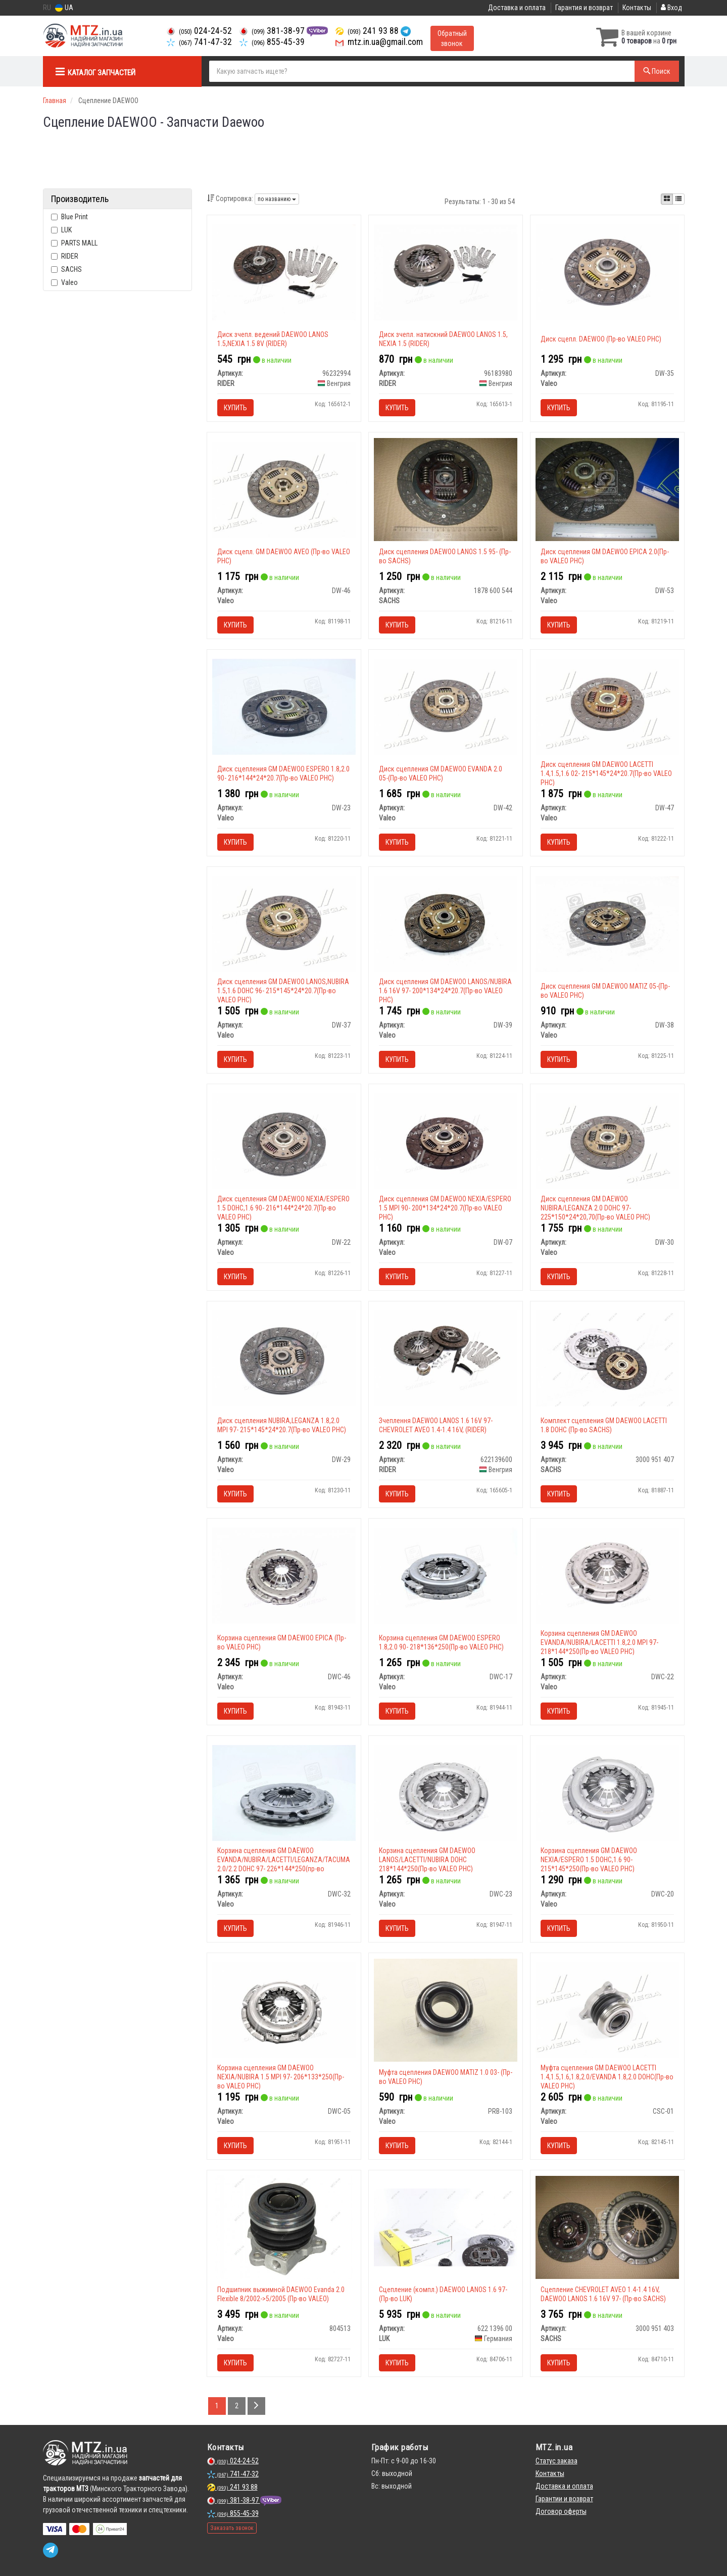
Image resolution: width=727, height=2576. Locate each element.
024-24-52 (199, 31)
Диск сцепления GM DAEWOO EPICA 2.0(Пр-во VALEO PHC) (605, 556)
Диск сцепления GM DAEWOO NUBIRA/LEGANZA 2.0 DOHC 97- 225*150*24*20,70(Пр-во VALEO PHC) (595, 1208)
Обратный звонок (452, 38)
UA (64, 8)
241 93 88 (368, 31)
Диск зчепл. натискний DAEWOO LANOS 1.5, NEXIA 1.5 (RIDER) (443, 339)
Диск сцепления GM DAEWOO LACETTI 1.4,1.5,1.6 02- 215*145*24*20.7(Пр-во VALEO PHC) (606, 773)
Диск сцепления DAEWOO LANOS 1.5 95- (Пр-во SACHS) (445, 556)
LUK (61, 230)
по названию (277, 199)
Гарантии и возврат (564, 2499)
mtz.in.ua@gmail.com (379, 42)
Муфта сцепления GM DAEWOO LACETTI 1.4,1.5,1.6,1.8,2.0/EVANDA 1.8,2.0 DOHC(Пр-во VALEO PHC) (607, 2077)
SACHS (66, 269)
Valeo (64, 282)
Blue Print (69, 217)
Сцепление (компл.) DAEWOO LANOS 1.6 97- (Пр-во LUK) (443, 2294)
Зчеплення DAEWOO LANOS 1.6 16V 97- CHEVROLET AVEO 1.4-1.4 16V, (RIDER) (436, 1425)
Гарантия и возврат (584, 8)
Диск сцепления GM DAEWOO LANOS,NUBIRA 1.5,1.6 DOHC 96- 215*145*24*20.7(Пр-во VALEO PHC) (283, 991)
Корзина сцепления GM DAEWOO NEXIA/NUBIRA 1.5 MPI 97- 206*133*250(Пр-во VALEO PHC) (280, 2077)
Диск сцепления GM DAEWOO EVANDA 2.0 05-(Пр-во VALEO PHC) (440, 773)
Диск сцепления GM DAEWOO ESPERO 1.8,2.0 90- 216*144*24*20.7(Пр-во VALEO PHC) (283, 773)
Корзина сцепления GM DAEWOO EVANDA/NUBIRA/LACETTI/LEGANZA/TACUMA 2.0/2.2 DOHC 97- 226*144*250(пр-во (283, 1859)
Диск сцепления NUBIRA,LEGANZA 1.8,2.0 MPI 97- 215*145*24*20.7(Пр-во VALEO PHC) (281, 1425)
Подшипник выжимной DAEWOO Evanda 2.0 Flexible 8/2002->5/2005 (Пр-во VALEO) (281, 2294)
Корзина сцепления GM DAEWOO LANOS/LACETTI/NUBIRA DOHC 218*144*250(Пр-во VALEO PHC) (427, 1859)
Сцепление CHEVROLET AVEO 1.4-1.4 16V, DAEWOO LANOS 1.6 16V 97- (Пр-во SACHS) (603, 2294)
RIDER (64, 256)
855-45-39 (272, 42)
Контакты (636, 8)
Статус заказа (556, 2461)
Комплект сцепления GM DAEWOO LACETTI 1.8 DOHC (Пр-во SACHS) (604, 1425)
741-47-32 (199, 42)
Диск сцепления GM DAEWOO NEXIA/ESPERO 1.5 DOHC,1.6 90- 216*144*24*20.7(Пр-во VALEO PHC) (283, 1208)
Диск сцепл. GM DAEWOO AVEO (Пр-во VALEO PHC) (283, 556)
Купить (235, 408)
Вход (671, 8)
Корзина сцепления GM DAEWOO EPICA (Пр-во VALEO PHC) (281, 1642)
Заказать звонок (232, 2528)
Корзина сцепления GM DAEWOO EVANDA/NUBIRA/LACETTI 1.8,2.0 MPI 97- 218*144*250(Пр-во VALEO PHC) (599, 1642)
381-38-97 (273, 31)
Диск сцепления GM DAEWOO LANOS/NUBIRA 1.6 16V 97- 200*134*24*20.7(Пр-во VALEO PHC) (445, 991)
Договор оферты (561, 2511)
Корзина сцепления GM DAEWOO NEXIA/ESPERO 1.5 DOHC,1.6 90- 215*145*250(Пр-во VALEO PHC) (589, 1859)
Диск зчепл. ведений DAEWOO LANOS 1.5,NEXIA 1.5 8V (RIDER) (272, 339)
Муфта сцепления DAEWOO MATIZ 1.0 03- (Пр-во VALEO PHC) (445, 2076)
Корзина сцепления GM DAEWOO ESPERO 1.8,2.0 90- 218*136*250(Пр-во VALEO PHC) (441, 1642)
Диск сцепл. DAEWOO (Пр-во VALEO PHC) (601, 339)
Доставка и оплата (517, 8)
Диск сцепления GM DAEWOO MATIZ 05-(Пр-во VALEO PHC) (605, 990)
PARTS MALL (74, 243)
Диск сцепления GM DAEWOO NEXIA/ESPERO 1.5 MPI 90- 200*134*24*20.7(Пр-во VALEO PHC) (445, 1208)
